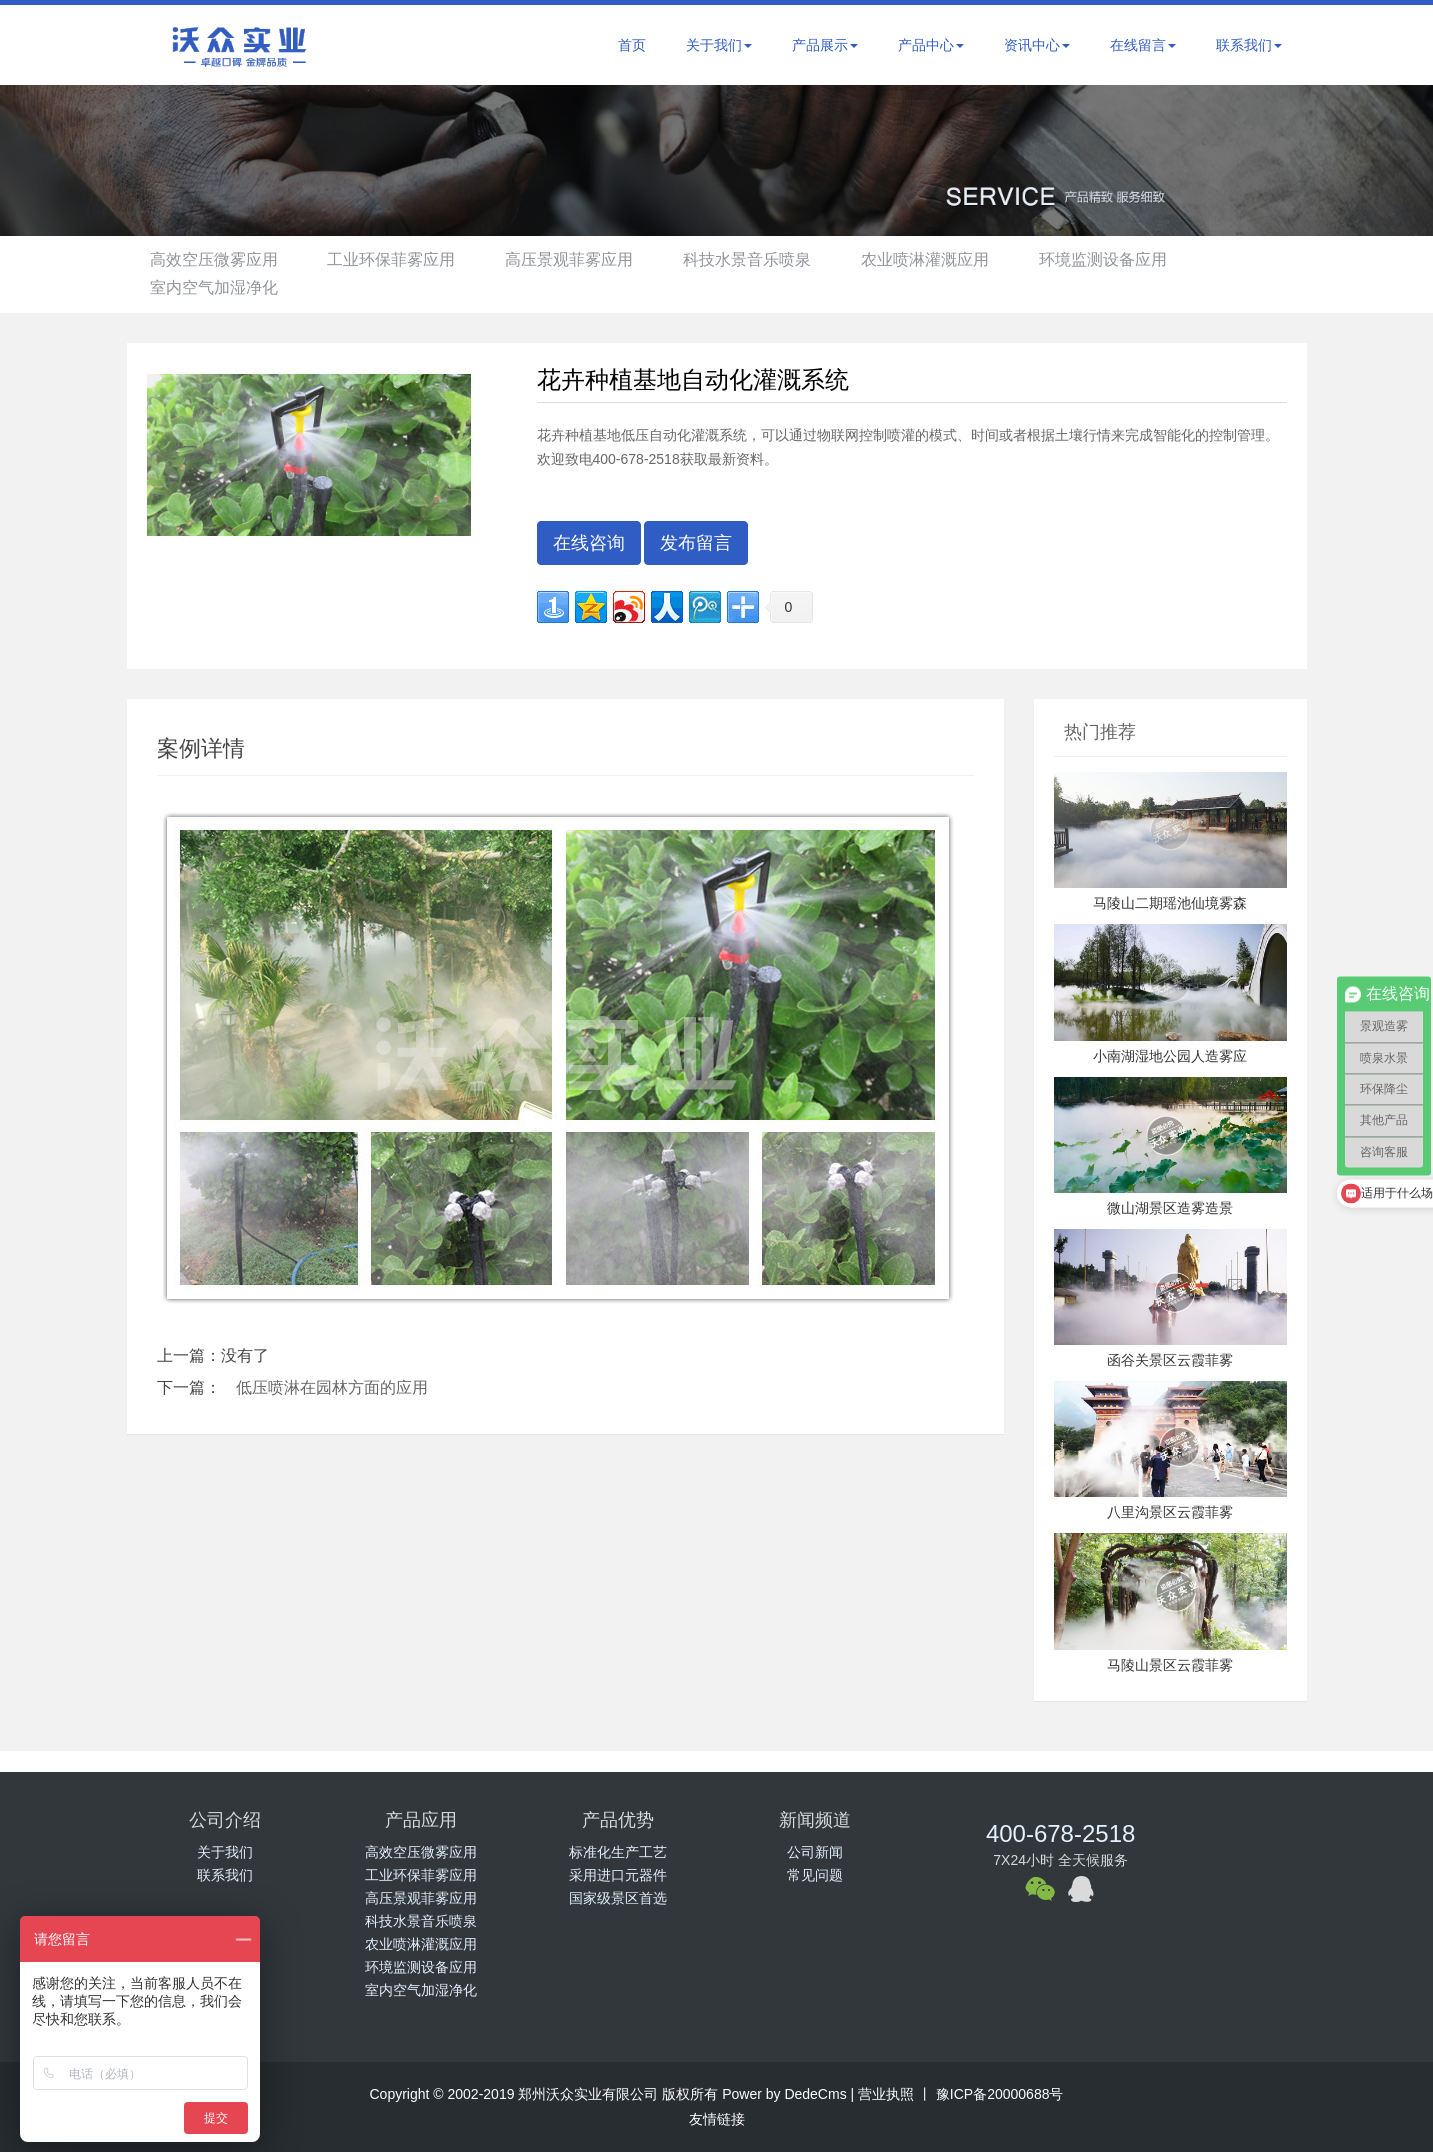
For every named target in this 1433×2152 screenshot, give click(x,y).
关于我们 (719, 45)
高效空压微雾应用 (216, 259)
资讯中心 (1037, 45)
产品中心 (931, 45)
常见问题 (815, 1875)
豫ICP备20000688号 (998, 2094)
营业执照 (886, 2094)
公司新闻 (815, 1852)
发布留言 (696, 543)
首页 (632, 45)
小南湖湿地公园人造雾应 (1170, 1056)
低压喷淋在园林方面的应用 (332, 1387)
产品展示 (825, 45)
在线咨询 (589, 543)
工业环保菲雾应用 (397, 259)
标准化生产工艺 (618, 1852)
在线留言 (1143, 45)
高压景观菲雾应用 (579, 259)
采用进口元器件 (618, 1875)
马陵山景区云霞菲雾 (1170, 1665)
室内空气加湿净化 (216, 287)
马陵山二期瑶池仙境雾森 (1170, 903)
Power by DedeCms (784, 2094)
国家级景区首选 (618, 1898)
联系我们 (1249, 45)
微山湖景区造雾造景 (1170, 1208)
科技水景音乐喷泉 (761, 259)
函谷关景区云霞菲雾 (1170, 1360)
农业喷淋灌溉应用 (943, 259)
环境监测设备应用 (1125, 259)
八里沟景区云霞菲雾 (1170, 1512)
